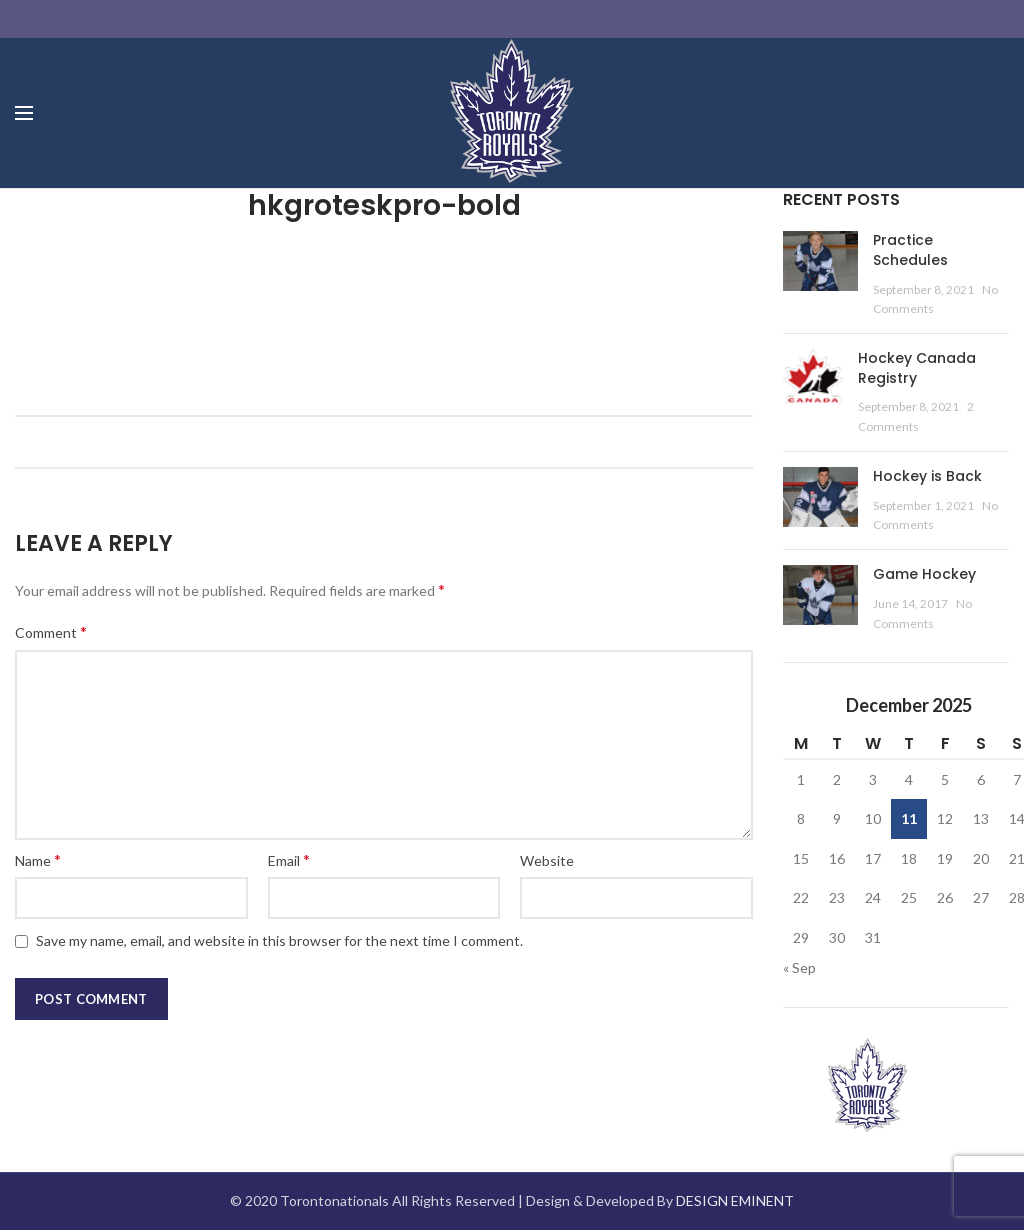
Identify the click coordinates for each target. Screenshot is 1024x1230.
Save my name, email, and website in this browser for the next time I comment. (279, 940)
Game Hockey (924, 574)
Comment (51, 631)
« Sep (799, 967)
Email (289, 859)
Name (38, 859)
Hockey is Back (927, 476)
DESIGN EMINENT (735, 1200)
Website (547, 860)
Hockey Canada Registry (917, 368)
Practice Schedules (910, 250)
